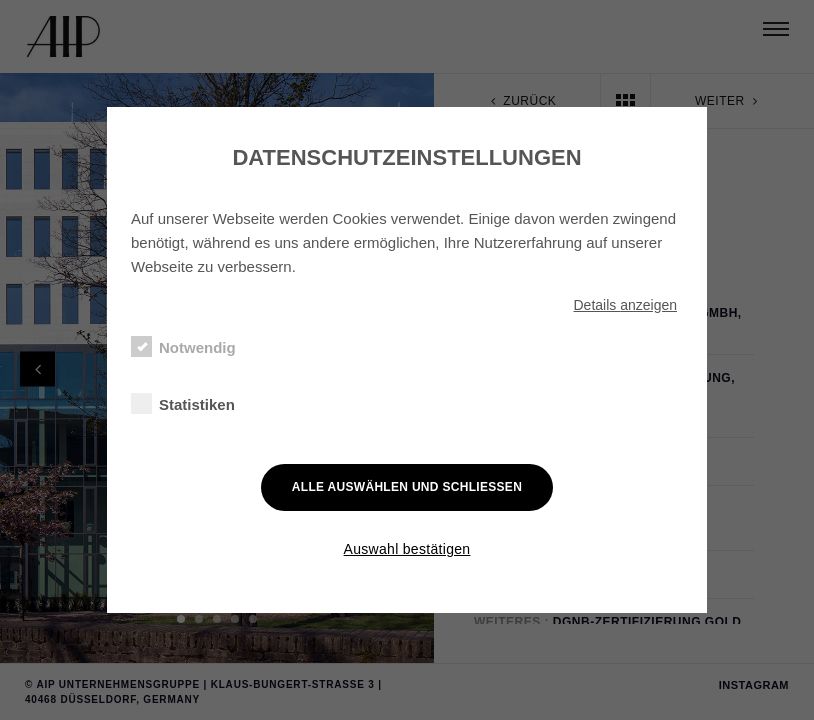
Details (625, 305)
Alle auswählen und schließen (407, 487)
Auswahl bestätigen (407, 549)
